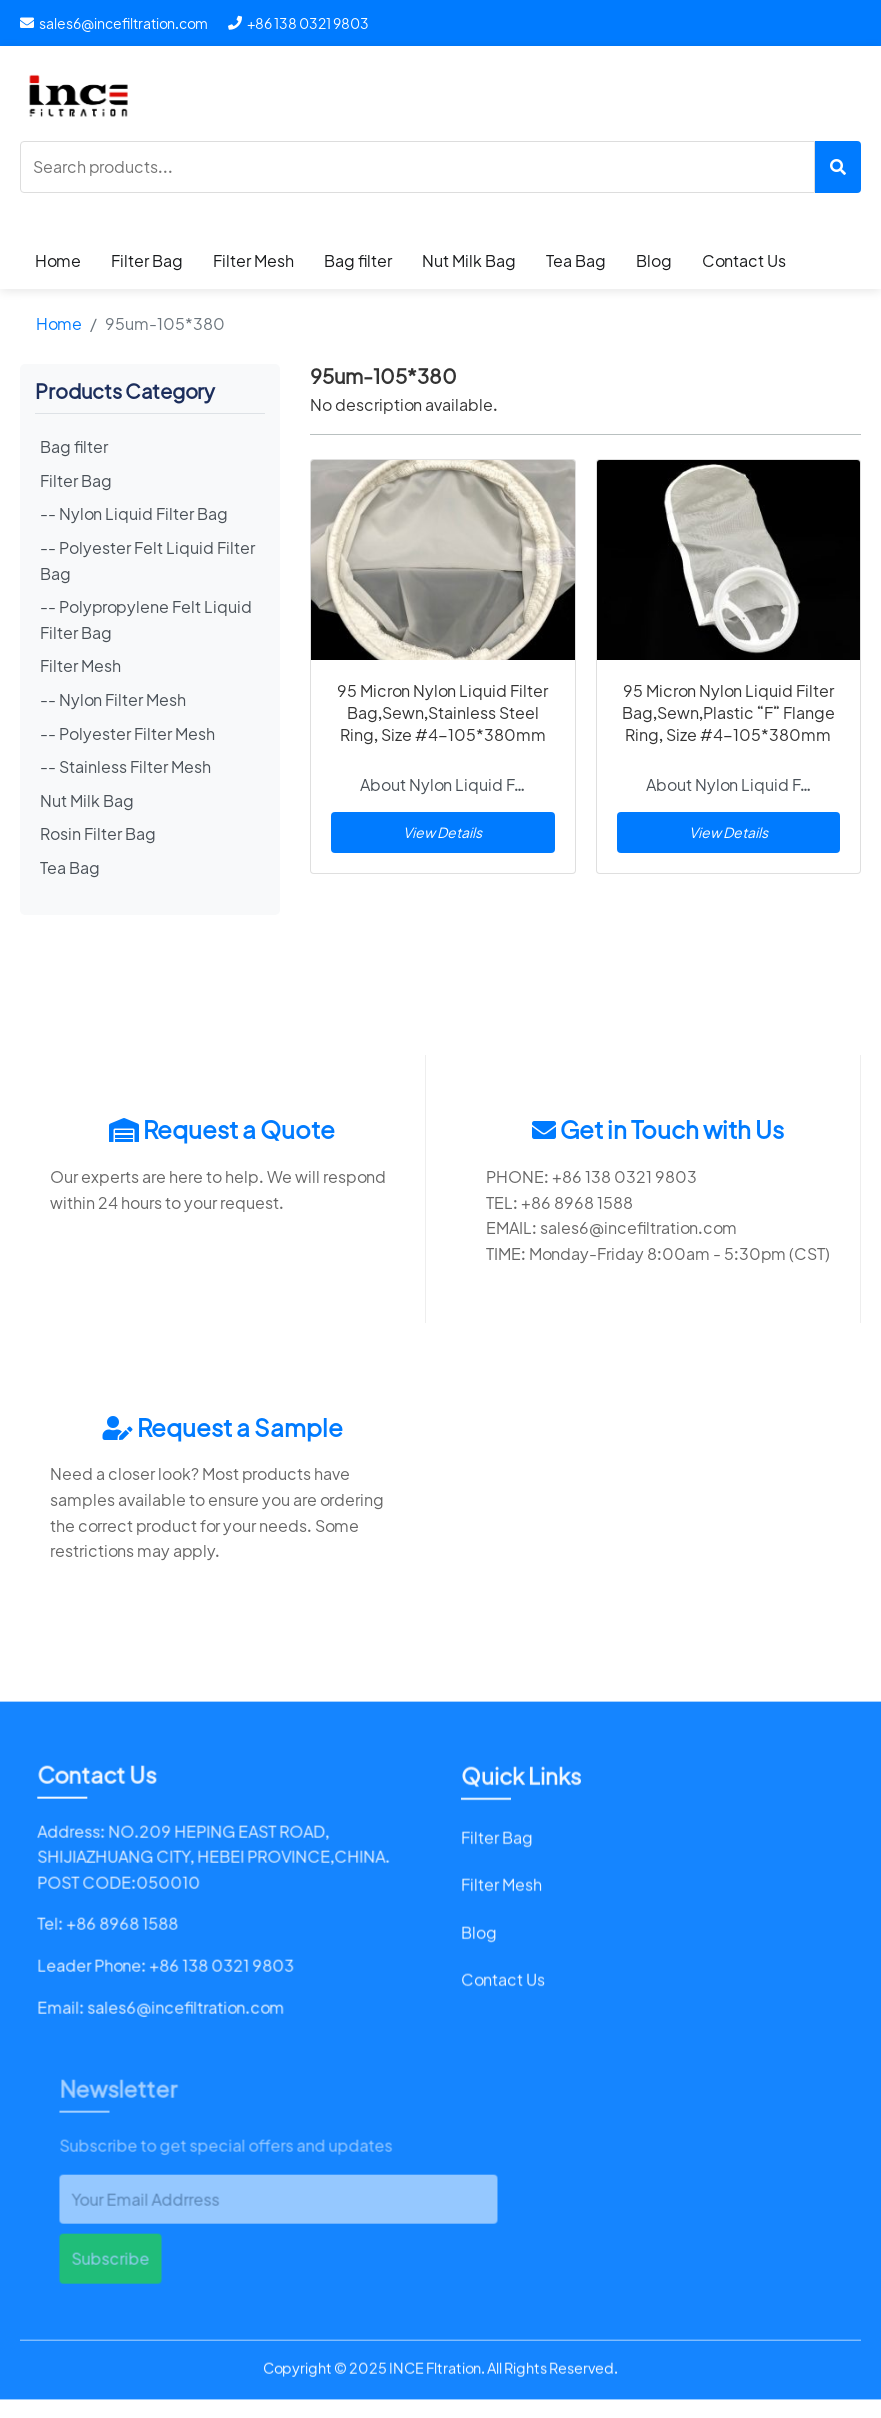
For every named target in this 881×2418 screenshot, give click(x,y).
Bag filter (358, 260)
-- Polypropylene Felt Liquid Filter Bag (146, 619)
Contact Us (744, 260)
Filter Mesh (253, 260)
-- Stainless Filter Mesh (125, 766)
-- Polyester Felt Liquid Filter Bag (147, 560)
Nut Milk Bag (469, 260)
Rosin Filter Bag (98, 833)
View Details (442, 832)
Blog (654, 260)
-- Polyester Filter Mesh (127, 733)
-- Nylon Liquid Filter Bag (134, 513)
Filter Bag (147, 260)
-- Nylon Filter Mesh (113, 699)
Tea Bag (576, 260)
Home (58, 260)
